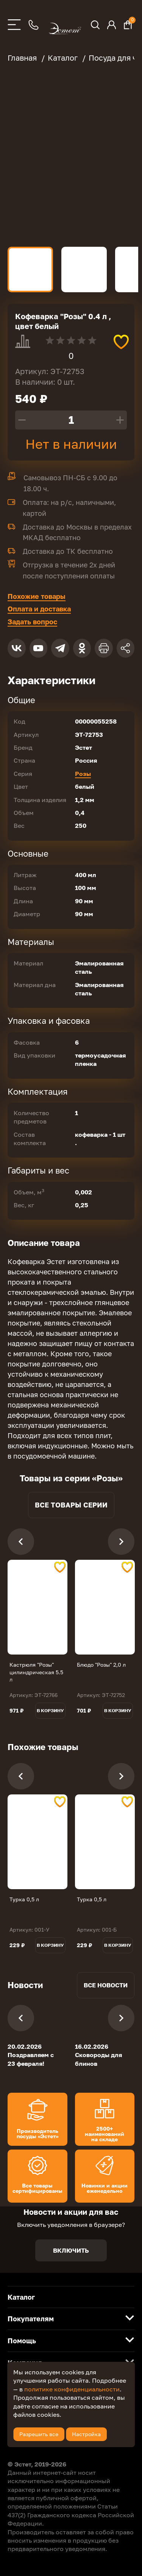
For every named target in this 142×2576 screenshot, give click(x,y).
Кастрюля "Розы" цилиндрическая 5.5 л (36, 1672)
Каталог (21, 2297)
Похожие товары (37, 596)
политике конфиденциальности (72, 2389)
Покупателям (31, 2318)
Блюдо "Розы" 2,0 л (101, 1664)
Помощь (22, 2340)
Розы (83, 773)
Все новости (106, 1985)
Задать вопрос (32, 621)
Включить (71, 2250)
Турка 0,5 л (24, 1899)
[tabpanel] (37, 1607)
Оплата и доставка (39, 609)
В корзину (50, 1710)
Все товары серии (71, 1505)
